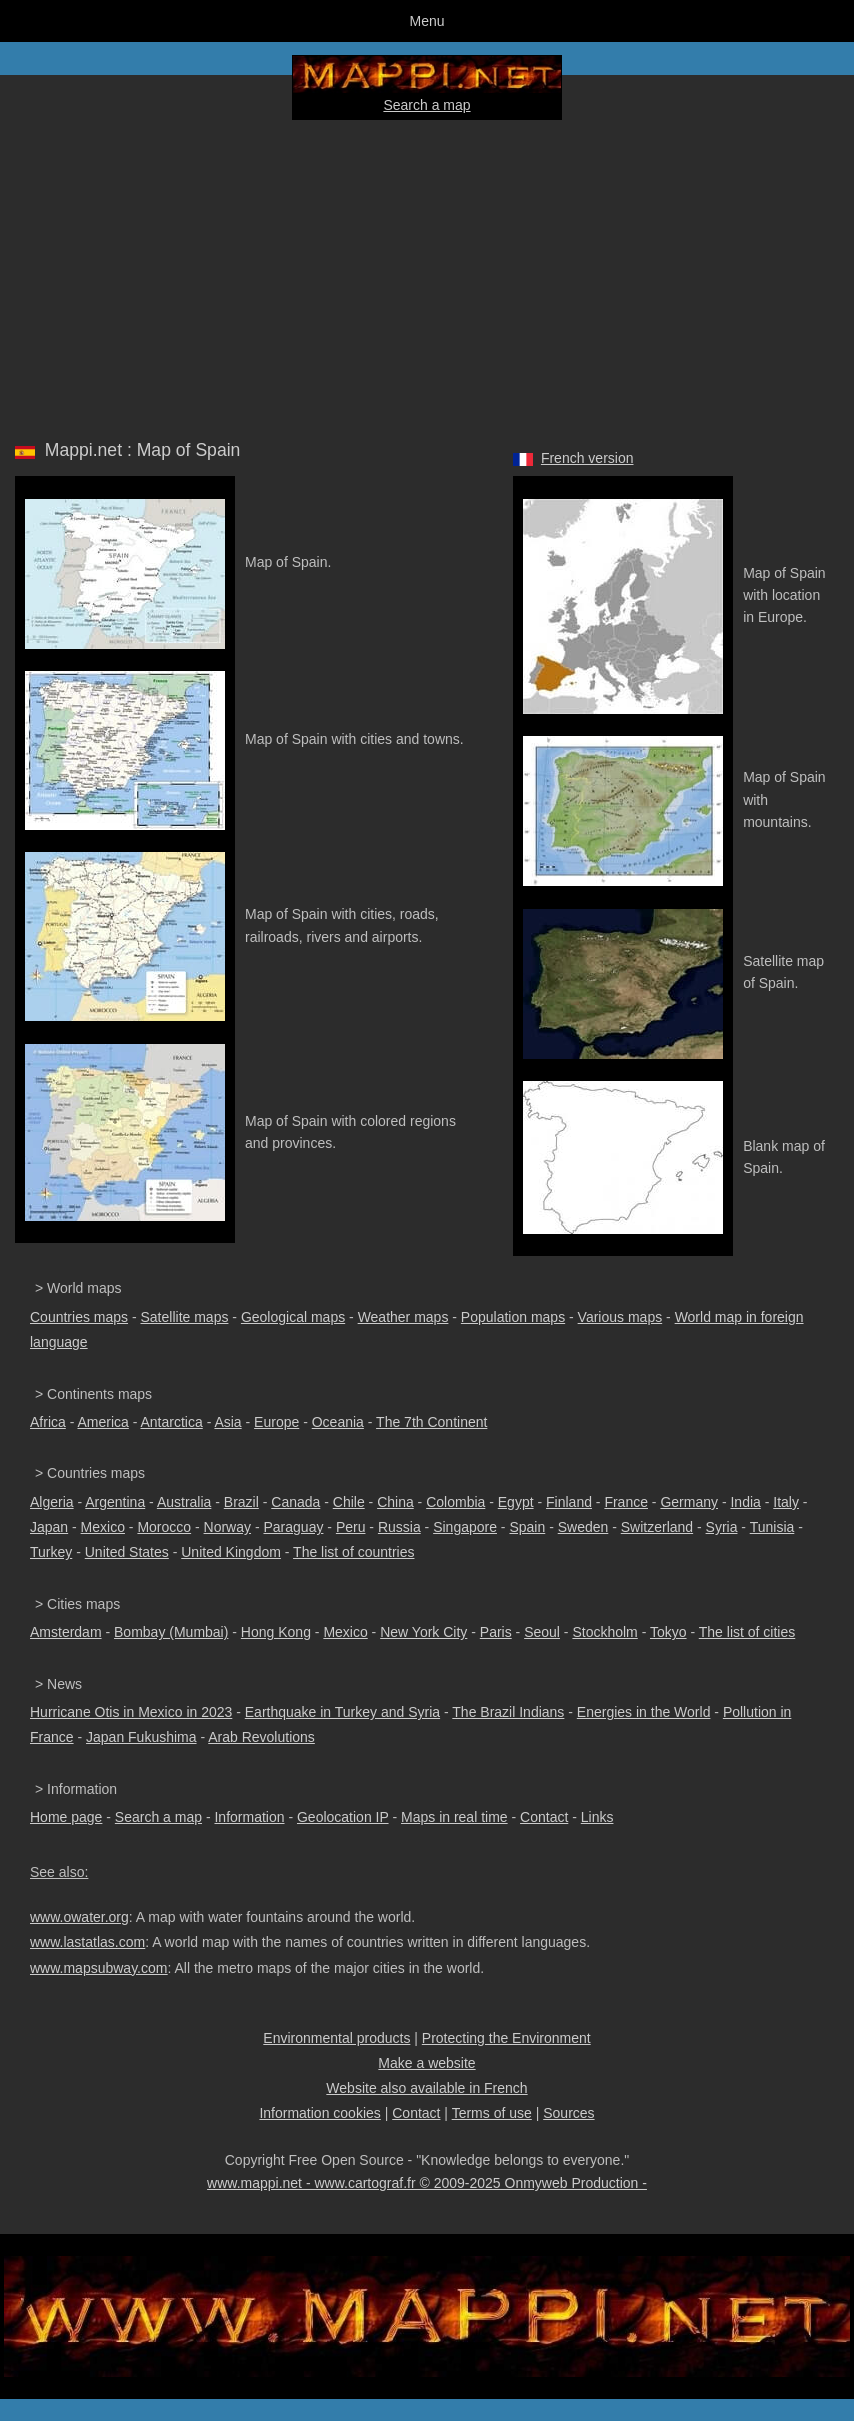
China (395, 1502)
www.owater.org (79, 1917)
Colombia (455, 1502)
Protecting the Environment (506, 2038)
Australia (184, 1502)
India (745, 1502)
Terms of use (492, 2113)
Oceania (338, 1422)
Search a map (426, 105)
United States (127, 1552)
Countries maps (79, 1317)
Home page (66, 1817)
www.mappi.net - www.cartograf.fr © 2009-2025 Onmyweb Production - (427, 2183)
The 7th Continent (431, 1422)
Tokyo (668, 1632)
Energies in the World (644, 1712)
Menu (426, 21)
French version (587, 458)
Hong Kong (276, 1632)
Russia (399, 1527)
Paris (496, 1632)
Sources (568, 2113)
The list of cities (747, 1632)
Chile (349, 1502)
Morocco (164, 1527)
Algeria (52, 1502)
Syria (722, 1527)
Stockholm (604, 1632)
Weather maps (403, 1317)
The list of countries (353, 1552)
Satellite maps (185, 1317)
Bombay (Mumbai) (171, 1632)
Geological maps (293, 1317)
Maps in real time (454, 1817)
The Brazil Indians (508, 1712)
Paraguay (293, 1527)
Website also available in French (426, 2088)
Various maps (620, 1317)
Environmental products (336, 2038)
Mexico (103, 1527)
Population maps (513, 1317)
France (626, 1502)
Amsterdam (66, 1632)
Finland (569, 1502)
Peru (351, 1527)
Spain (527, 1527)
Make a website (426, 2063)
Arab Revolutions (261, 1737)
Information (249, 1817)
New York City (423, 1632)
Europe (276, 1422)
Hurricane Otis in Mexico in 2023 (131, 1712)
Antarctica (172, 1422)
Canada (295, 1502)
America (102, 1422)
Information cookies (319, 2113)
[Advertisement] (427, 276)
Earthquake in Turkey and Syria (342, 1712)
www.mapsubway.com (98, 1968)
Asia (227, 1422)
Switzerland (657, 1527)
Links (597, 1817)
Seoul (542, 1632)
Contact (544, 1817)
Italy (786, 1502)
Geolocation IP (343, 1817)
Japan (49, 1527)
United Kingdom (231, 1552)
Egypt (516, 1502)
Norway (227, 1527)
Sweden (583, 1527)
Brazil (241, 1502)
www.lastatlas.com (87, 1942)
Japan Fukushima (141, 1737)
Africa (48, 1422)
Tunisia (772, 1527)
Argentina (115, 1502)
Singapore (465, 1527)
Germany (689, 1502)
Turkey (51, 1552)
